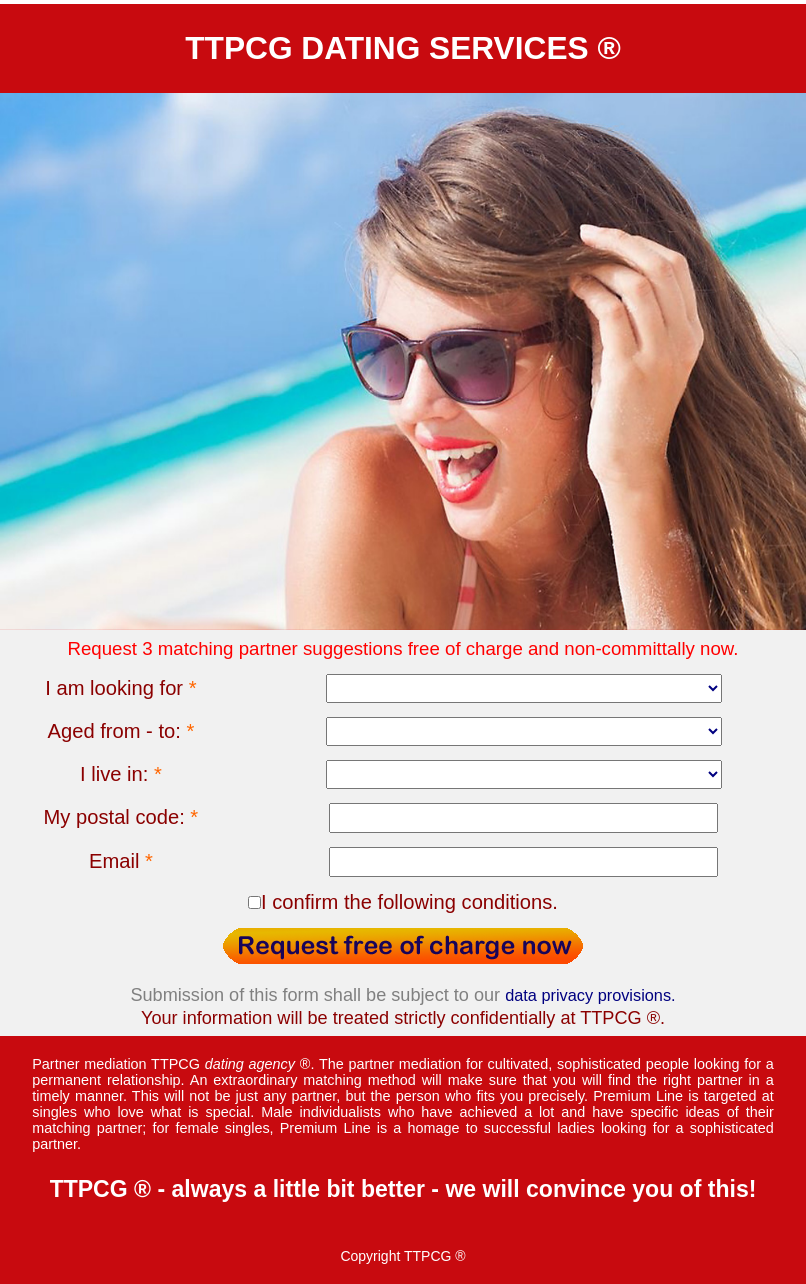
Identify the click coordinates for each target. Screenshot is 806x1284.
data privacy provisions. (590, 995)
